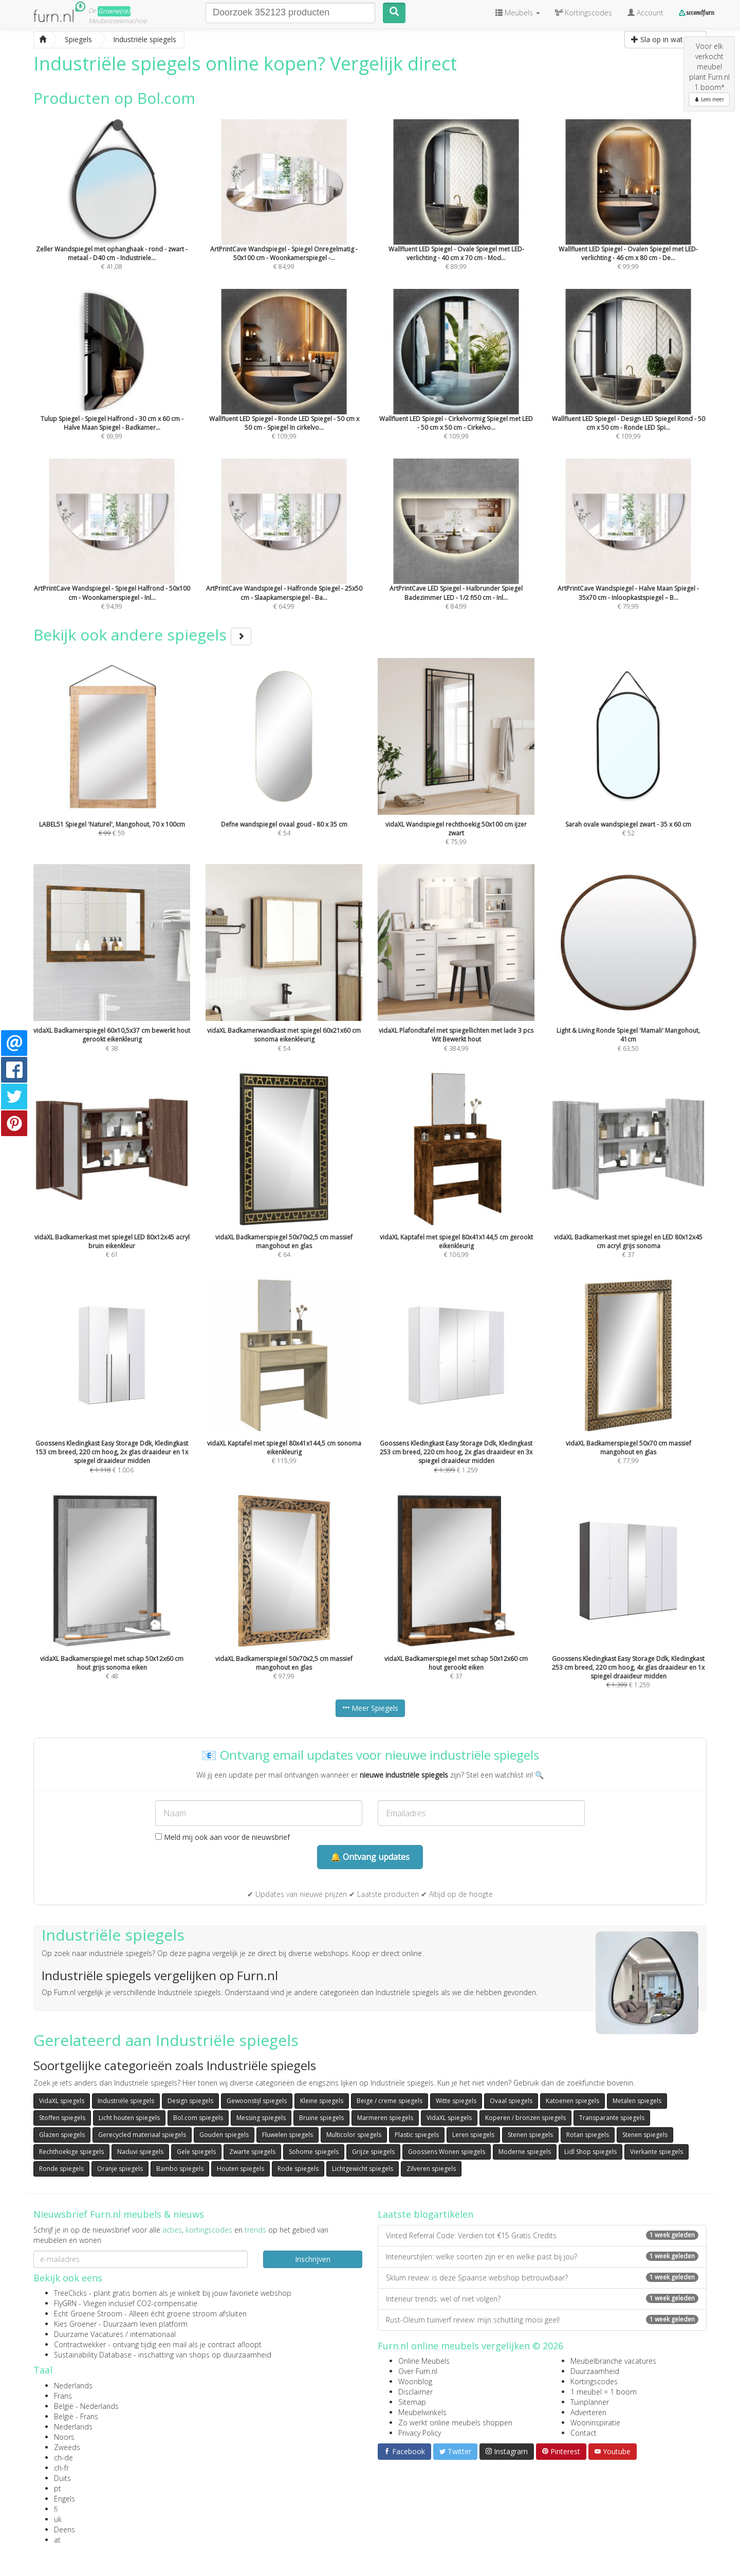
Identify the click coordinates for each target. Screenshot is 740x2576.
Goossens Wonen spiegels (446, 2151)
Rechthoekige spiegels (71, 2151)
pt (57, 2488)
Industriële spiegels (126, 2100)
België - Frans (76, 2416)
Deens (64, 2529)
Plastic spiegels (417, 2134)
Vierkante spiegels (656, 2151)
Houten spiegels (240, 2168)
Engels (64, 2499)
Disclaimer (415, 2392)
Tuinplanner (589, 2402)
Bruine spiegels (321, 2117)
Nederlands (73, 2385)
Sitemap (412, 2402)
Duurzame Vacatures (88, 2334)
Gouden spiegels (224, 2134)
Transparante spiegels (611, 2117)
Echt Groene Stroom (88, 2313)
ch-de (63, 2457)
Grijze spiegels (373, 2151)
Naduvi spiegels (140, 2151)
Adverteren (588, 2412)
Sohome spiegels (314, 2151)
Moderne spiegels (524, 2151)
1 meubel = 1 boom (603, 2392)
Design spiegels (190, 2100)
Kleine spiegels (321, 2100)
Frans (63, 2396)
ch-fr (61, 2468)
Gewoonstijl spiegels (257, 2100)
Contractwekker (80, 2344)
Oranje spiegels (120, 2168)
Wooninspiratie (595, 2422)
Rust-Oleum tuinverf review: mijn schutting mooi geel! (542, 2320)
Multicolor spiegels (353, 2134)
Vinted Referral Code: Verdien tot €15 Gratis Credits (542, 2235)
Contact (583, 2433)
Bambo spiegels (179, 2168)
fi (56, 2509)
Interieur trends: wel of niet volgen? (542, 2299)
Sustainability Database (93, 2355)
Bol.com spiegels (198, 2117)
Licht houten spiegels (129, 2117)
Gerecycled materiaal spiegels (142, 2134)
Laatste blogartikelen (425, 2214)
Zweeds (67, 2447)
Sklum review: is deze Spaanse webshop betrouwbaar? (542, 2277)
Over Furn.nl (417, 2371)
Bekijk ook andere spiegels (142, 634)
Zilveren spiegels (431, 2168)
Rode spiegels (298, 2168)
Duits (62, 2478)
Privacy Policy (419, 2433)
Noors (64, 2437)
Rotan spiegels (587, 2134)
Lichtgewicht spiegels (362, 2168)
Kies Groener (75, 2324)
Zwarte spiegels (252, 2151)
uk (58, 2519)
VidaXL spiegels (61, 2100)
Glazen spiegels (62, 2134)
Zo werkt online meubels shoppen (455, 2422)
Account (645, 12)
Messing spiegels (261, 2117)
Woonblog (415, 2381)
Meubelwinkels (422, 2412)
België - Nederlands (86, 2406)
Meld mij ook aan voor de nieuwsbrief (222, 1837)
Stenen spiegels (530, 2134)
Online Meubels (424, 2361)
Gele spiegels (196, 2151)
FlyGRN (65, 2303)
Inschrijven (312, 2259)
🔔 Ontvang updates (370, 1856)
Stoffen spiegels (62, 2117)
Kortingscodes (594, 2381)
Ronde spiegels (61, 2168)
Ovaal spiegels (511, 2100)
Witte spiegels (456, 2100)
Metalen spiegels (637, 2100)
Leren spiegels (473, 2134)
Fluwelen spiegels (287, 2134)
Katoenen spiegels (572, 2100)
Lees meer (709, 99)
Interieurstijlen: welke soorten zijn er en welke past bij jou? (542, 2256)
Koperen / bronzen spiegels (525, 2117)
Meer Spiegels (370, 1708)
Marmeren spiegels (385, 2117)
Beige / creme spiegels (389, 2100)
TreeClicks (70, 2293)
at (57, 2540)
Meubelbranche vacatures (613, 2361)
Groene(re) (114, 11)
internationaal (153, 2334)
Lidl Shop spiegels (590, 2151)
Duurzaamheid (594, 2371)
